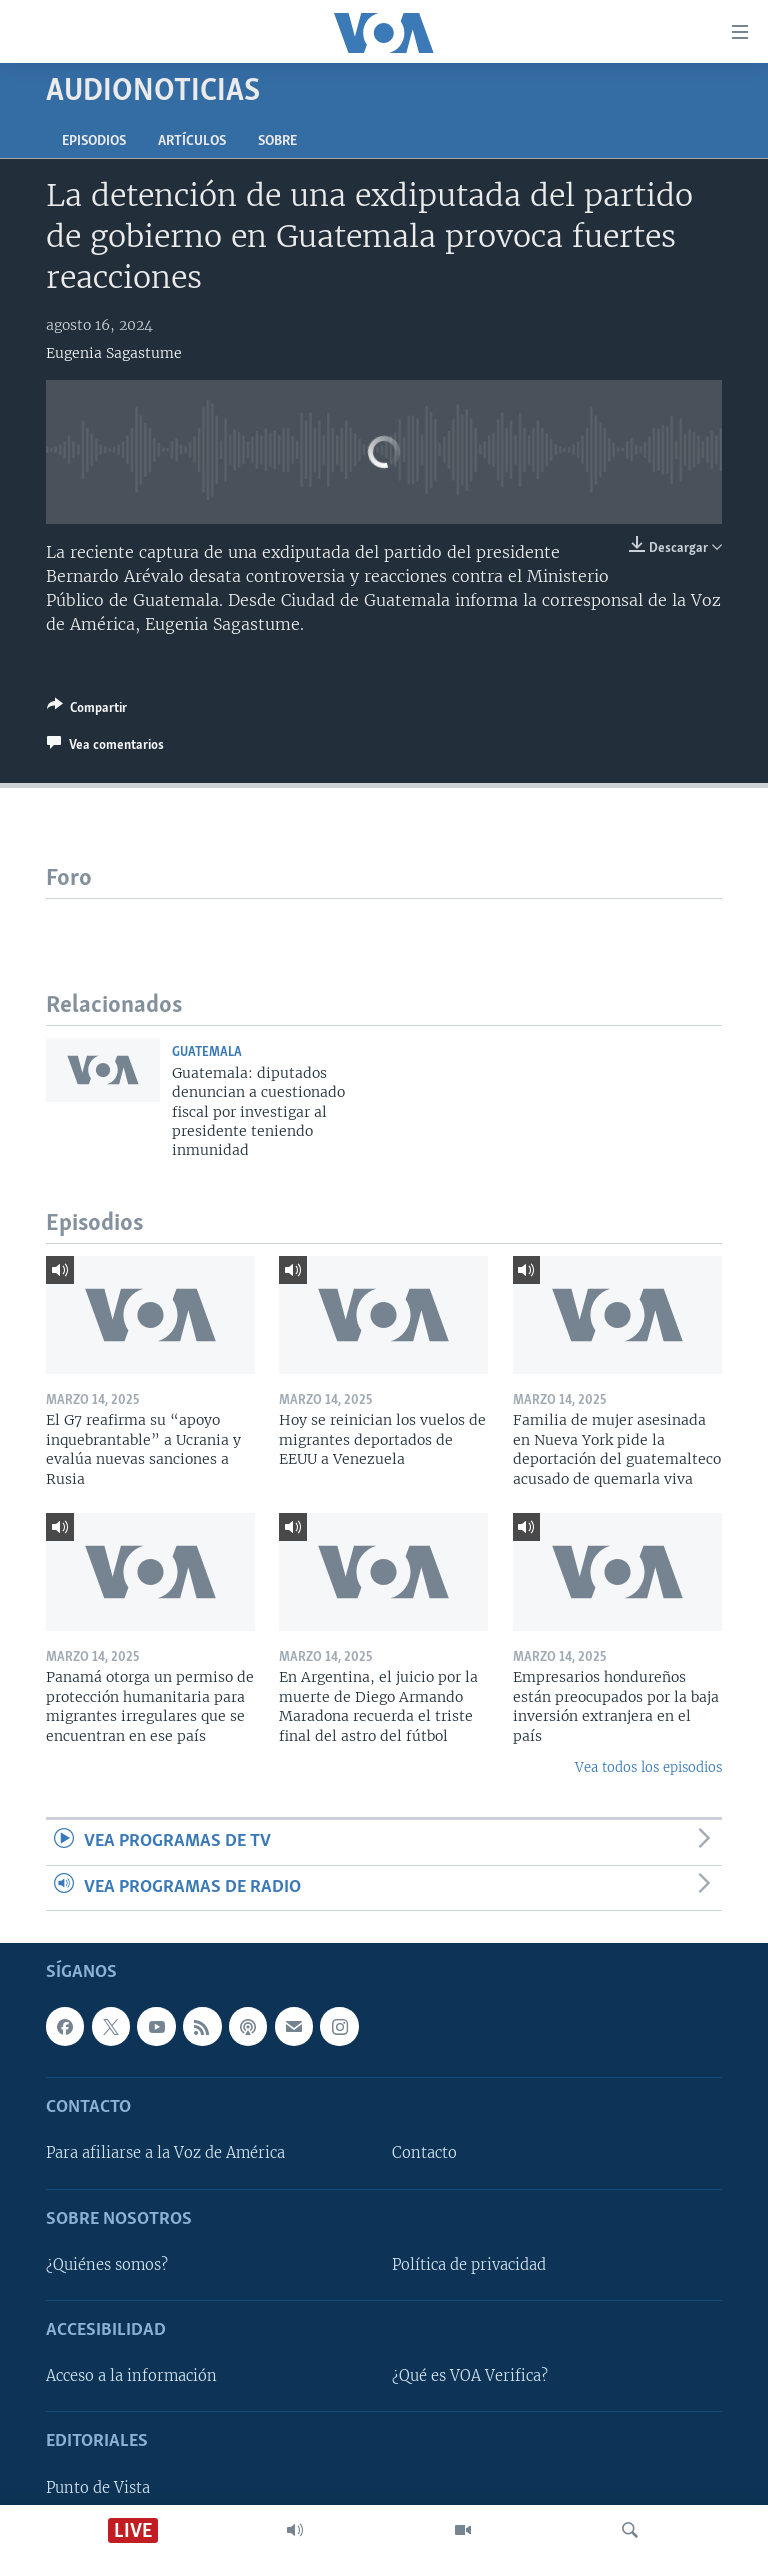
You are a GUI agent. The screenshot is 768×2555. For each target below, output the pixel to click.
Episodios (94, 141)
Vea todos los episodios (648, 1767)
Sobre (277, 141)
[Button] (87, 711)
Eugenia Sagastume (114, 353)
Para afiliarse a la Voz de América (165, 2154)
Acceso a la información (131, 2376)
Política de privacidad (469, 2265)
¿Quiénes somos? (107, 2265)
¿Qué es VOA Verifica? (470, 2376)
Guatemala (207, 1052)
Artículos (192, 141)
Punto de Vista (98, 2488)
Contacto (424, 2154)
